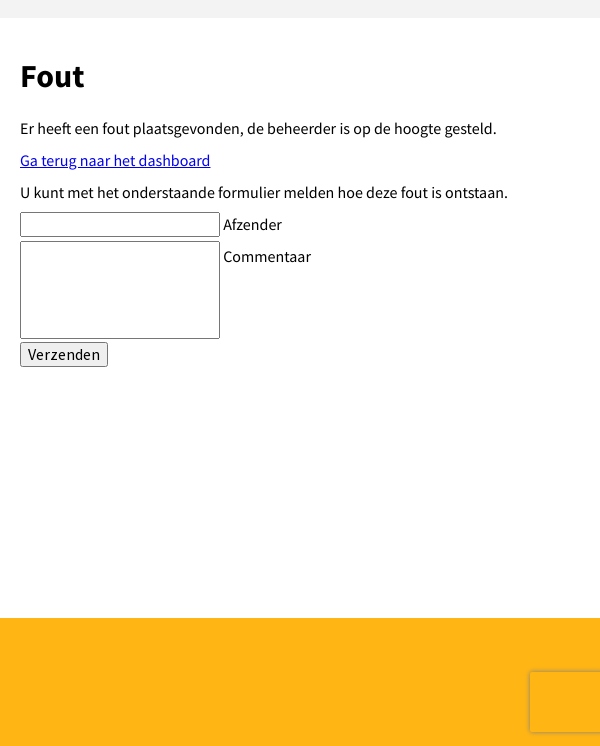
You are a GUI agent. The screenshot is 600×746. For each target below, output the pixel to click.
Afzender (252, 225)
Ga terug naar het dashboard (115, 161)
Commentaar (267, 257)
